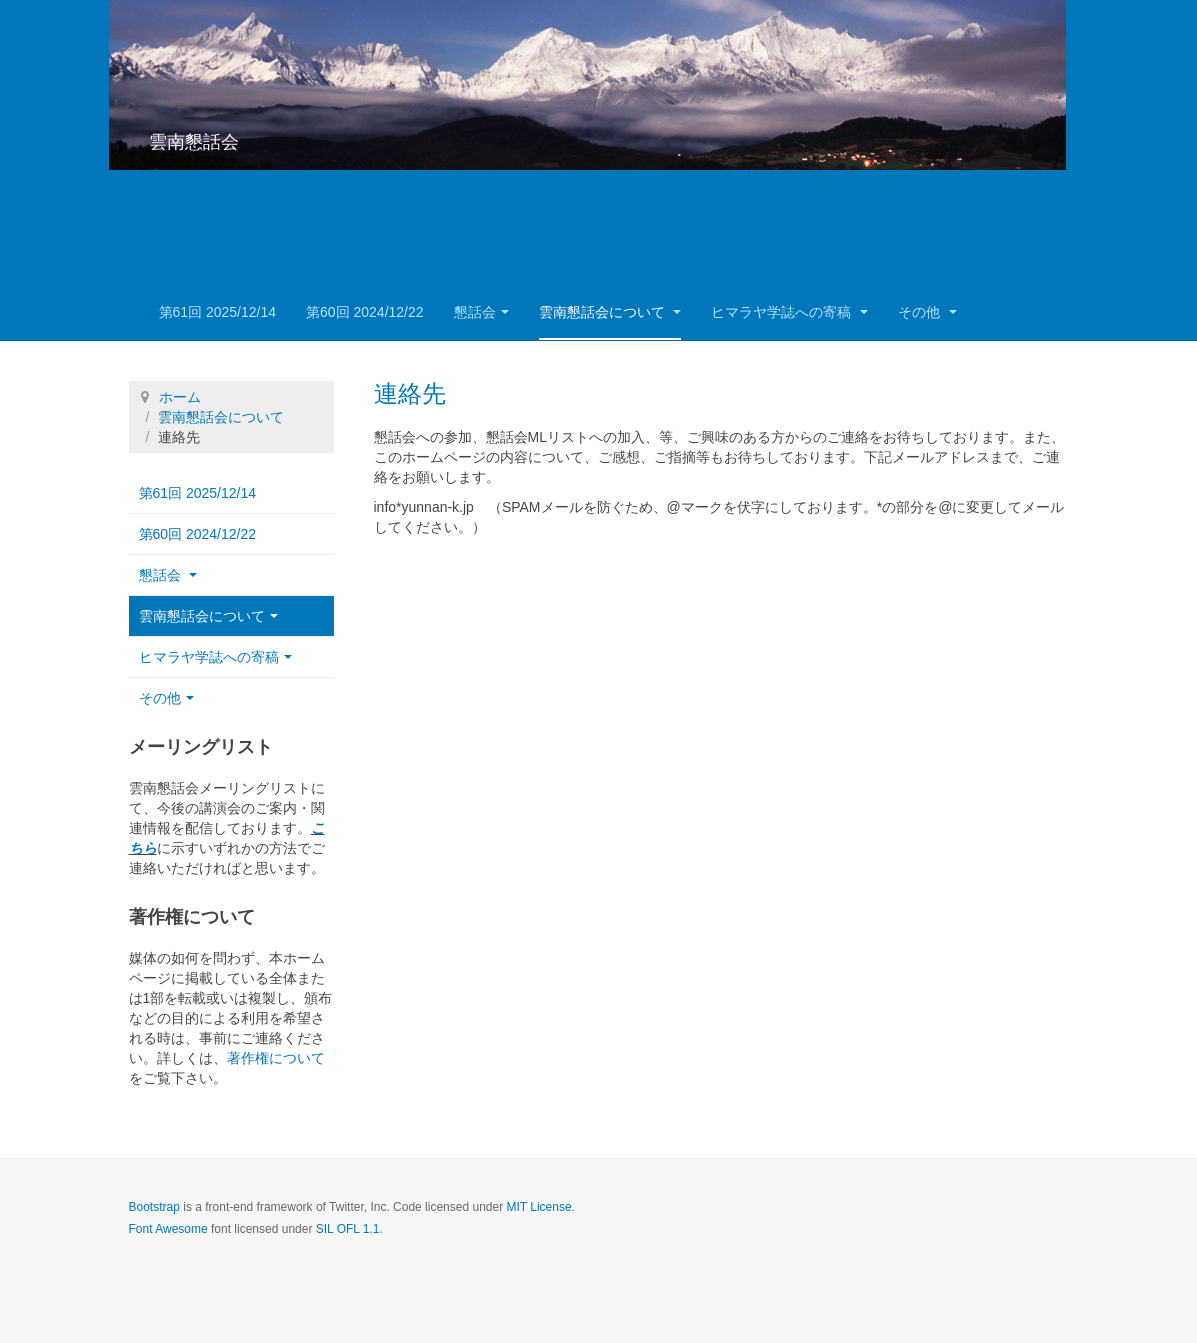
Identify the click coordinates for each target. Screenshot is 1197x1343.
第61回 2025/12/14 (218, 312)
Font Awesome (168, 1229)
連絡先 (410, 393)
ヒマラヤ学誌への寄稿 (789, 312)
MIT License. (540, 1207)
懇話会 (481, 312)
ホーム (180, 397)
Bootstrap (154, 1207)
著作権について (276, 1058)
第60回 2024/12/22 (365, 312)
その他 (927, 312)
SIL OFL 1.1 (348, 1229)
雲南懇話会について (610, 312)
